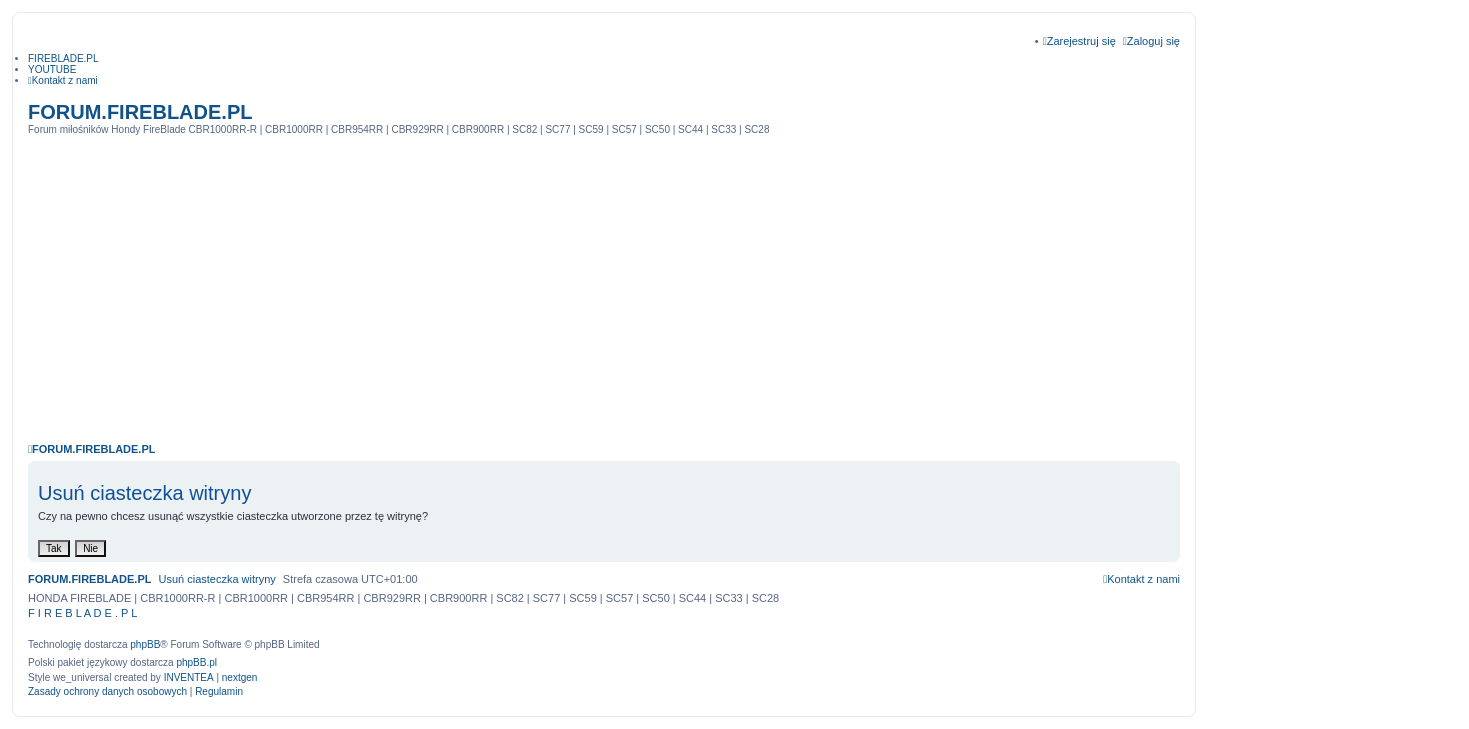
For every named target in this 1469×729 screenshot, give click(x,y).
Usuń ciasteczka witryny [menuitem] (216, 579)
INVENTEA (189, 677)
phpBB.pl (196, 662)
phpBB (145, 644)
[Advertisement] (604, 285)
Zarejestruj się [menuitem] (1079, 41)
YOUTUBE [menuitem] (52, 69)
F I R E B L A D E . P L (82, 613)
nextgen (240, 677)
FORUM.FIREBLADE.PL (140, 112)
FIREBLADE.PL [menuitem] (63, 58)
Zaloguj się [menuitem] (1151, 41)
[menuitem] (63, 80)
